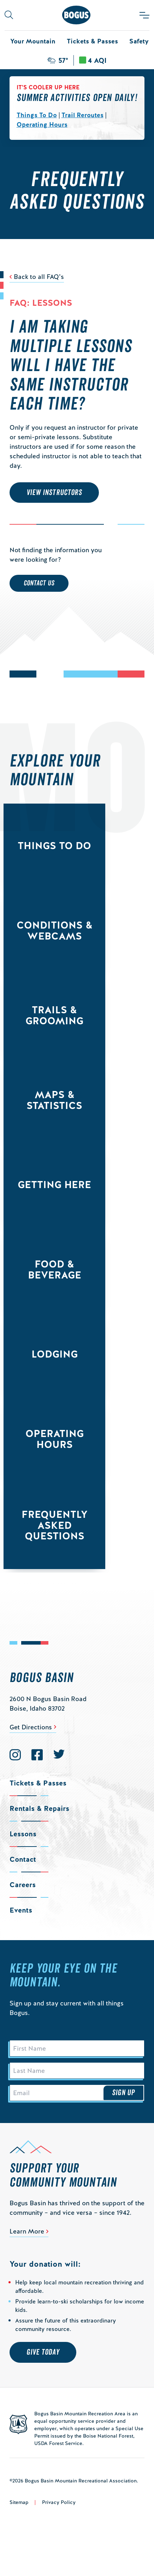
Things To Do (37, 115)
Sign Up (123, 2093)
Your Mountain (32, 41)
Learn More (27, 2231)
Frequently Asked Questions (55, 1525)
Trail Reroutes (82, 115)
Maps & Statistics (54, 1100)
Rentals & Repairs (39, 1808)
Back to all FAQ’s (39, 277)
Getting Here (54, 1184)
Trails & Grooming (54, 1015)
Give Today (42, 2352)
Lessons (23, 1833)
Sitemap (19, 2502)
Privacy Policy (59, 2502)
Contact (23, 1859)
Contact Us (39, 583)
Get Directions (31, 1727)
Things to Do (54, 845)
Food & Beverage (54, 1269)
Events (21, 1910)
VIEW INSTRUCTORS (54, 492)
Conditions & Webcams (55, 930)
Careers (23, 1884)
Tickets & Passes (92, 41)
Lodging (54, 1354)
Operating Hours (42, 124)
